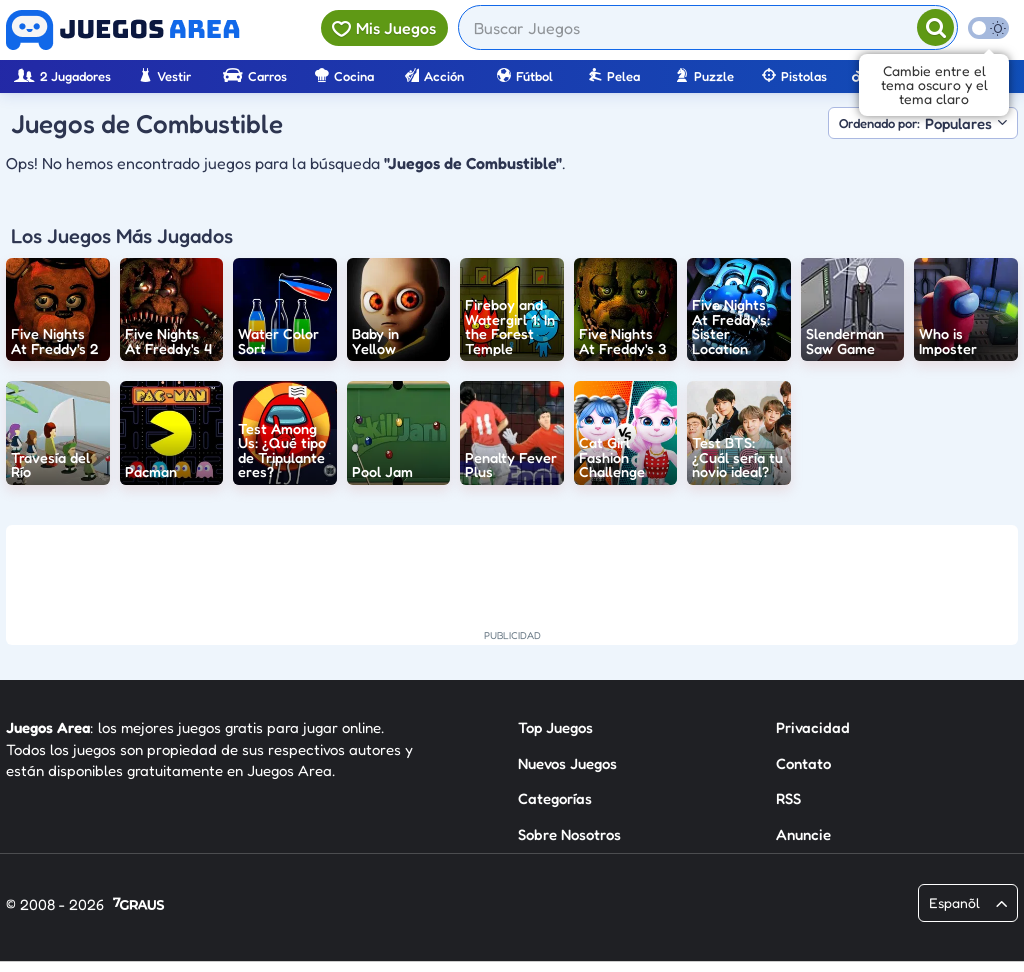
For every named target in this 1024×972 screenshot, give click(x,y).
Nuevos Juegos (567, 763)
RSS (788, 798)
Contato (803, 763)
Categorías (555, 798)
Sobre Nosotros (569, 834)
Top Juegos (555, 727)
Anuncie (803, 834)
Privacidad (813, 727)
